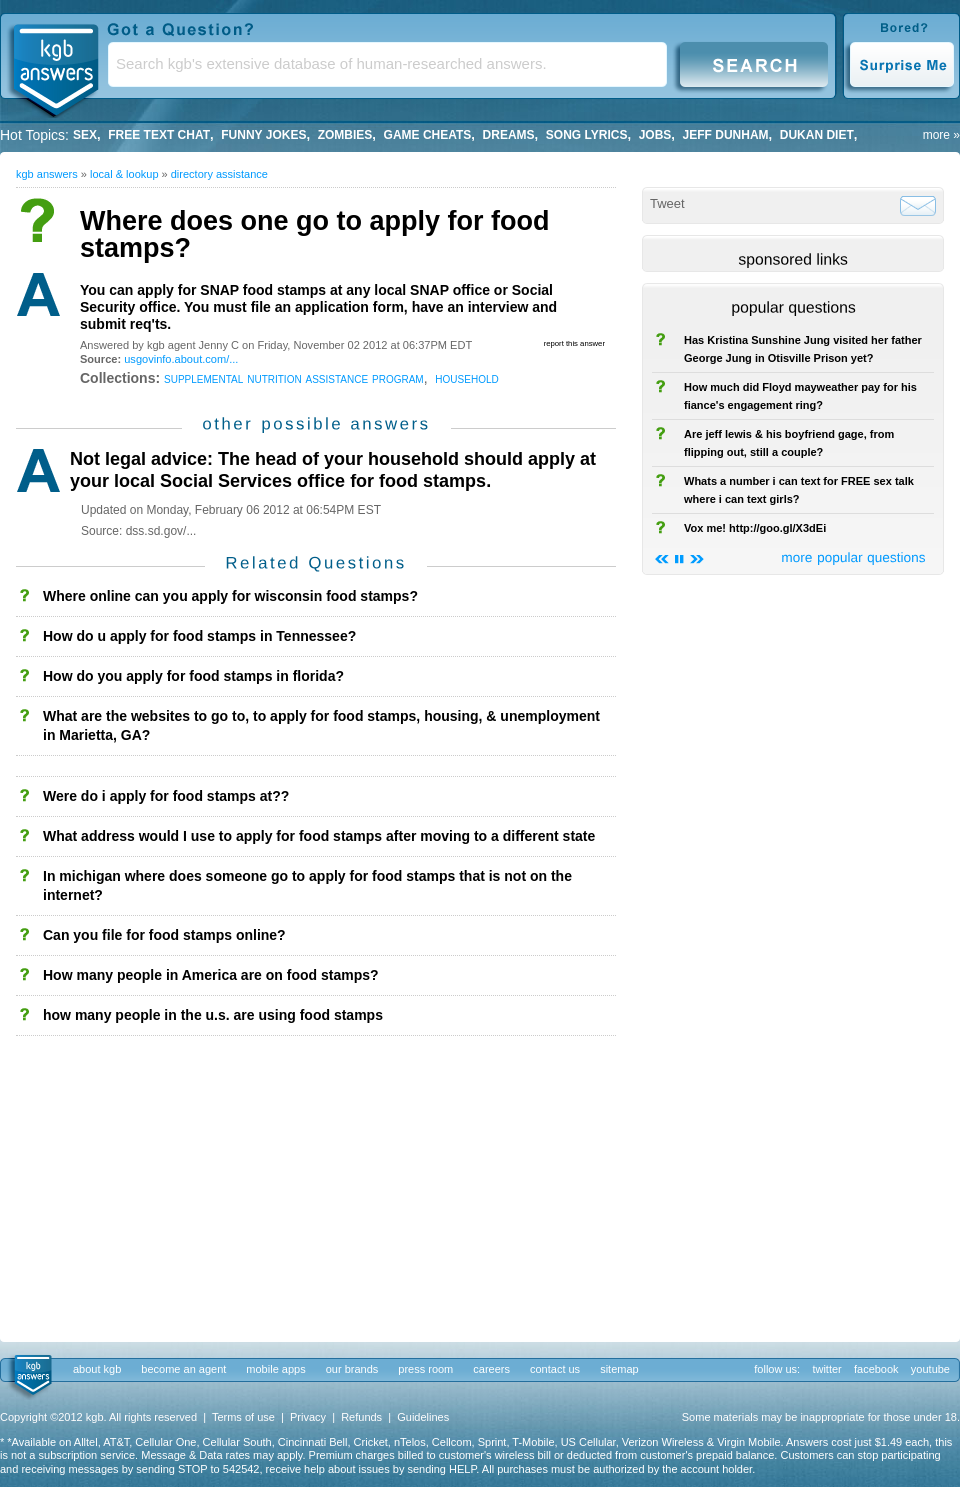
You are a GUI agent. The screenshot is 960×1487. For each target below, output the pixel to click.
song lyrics (587, 135)
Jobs (655, 135)
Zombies (345, 135)
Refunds (361, 1417)
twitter (826, 1369)
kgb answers (47, 174)
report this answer (574, 343)
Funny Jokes (263, 135)
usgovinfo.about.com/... (181, 359)
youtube (930, 1369)
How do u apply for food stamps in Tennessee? (199, 636)
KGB (55, 66)
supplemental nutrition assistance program (294, 378)
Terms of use (243, 1417)
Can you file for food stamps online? (164, 935)
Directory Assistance (219, 174)
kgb (31, 1376)
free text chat (159, 135)
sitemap (619, 1369)
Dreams (509, 135)
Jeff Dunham (726, 135)
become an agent (183, 1369)
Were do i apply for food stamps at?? (166, 796)
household (466, 378)
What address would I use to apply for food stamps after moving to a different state (319, 836)
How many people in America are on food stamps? (211, 975)
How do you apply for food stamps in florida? (193, 676)
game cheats (428, 135)
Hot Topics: (34, 135)
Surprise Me (901, 63)
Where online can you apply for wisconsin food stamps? (230, 596)
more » (941, 135)
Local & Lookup (124, 174)
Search (754, 63)
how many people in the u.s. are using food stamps (213, 1015)
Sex (85, 135)
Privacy (308, 1417)
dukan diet (817, 135)
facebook (876, 1369)
